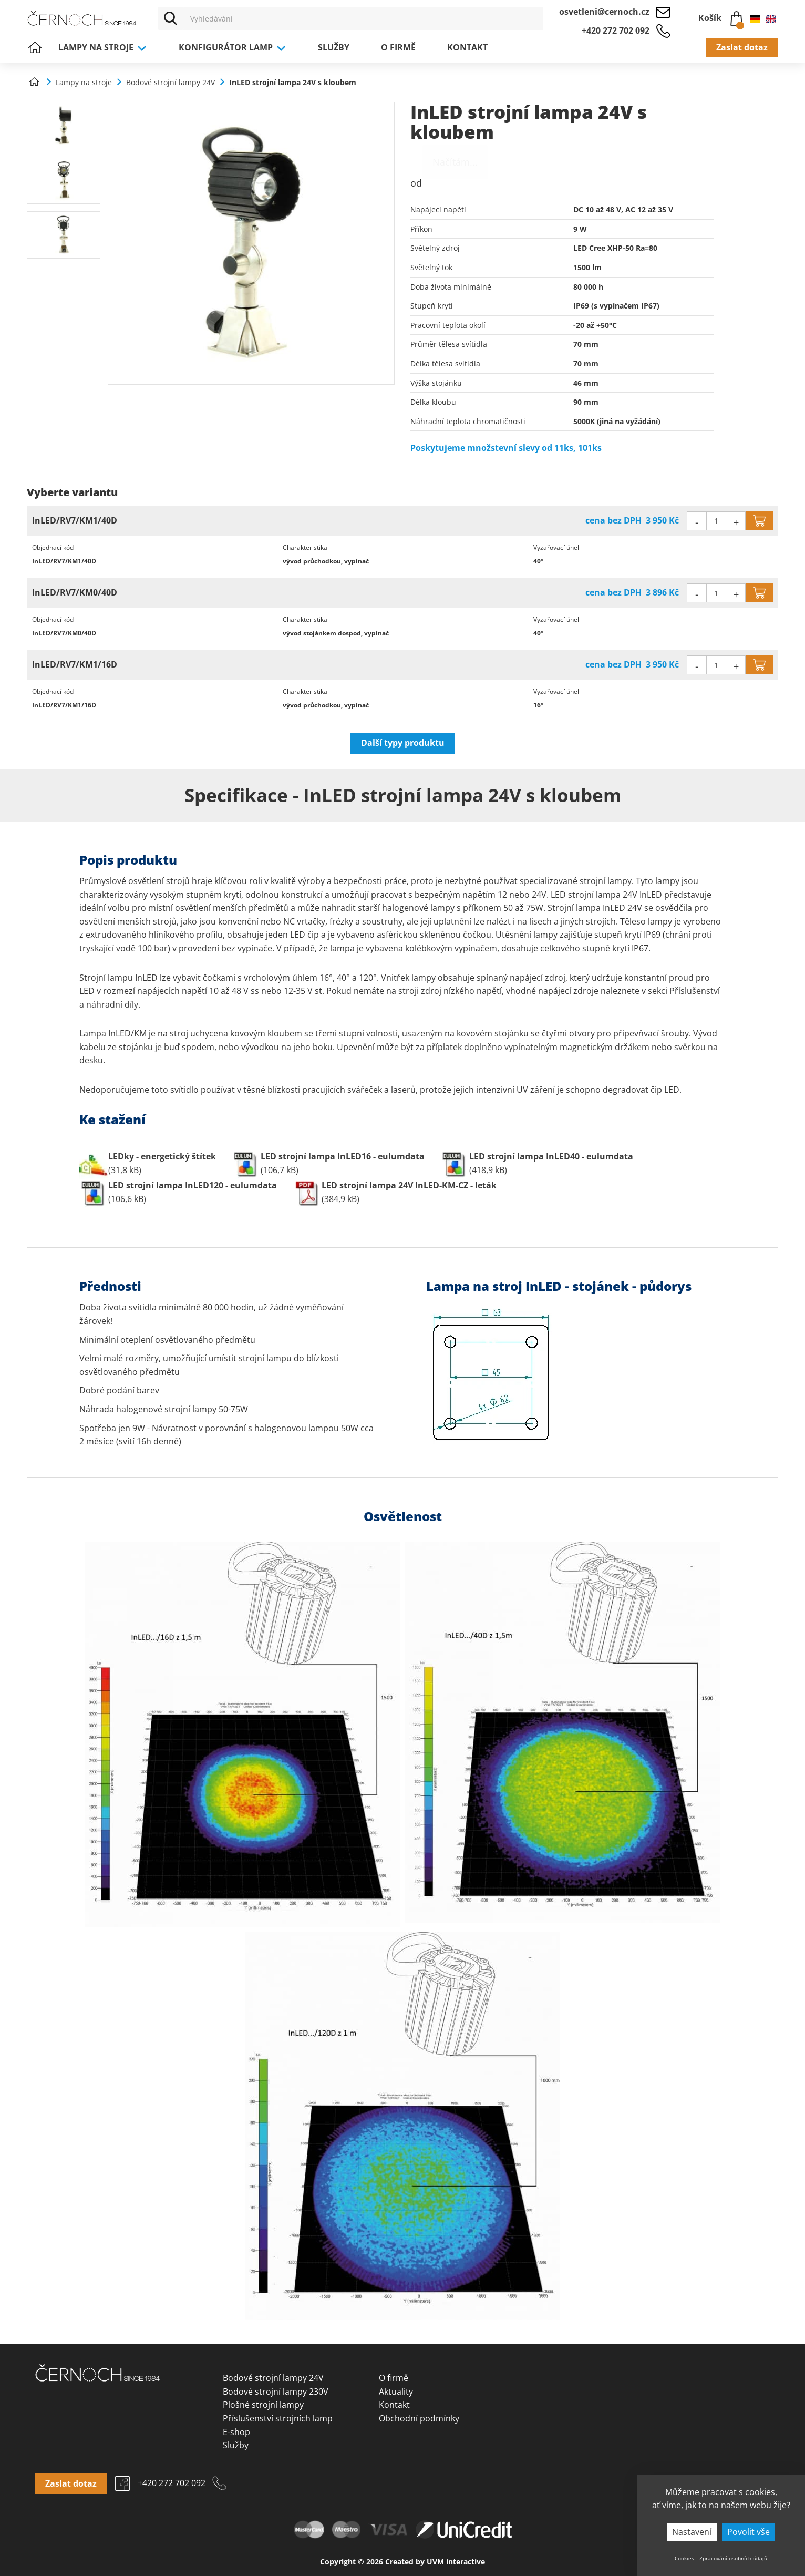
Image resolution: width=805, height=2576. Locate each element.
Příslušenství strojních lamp (278, 2418)
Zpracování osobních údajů (733, 2558)
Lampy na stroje (102, 47)
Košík (720, 16)
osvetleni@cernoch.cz (604, 11)
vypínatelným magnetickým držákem (576, 1047)
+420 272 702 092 (615, 30)
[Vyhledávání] (363, 18)
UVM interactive (456, 2562)
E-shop (236, 2432)
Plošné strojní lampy (263, 2404)
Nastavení (691, 2532)
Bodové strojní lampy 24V (273, 2378)
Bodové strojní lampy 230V (275, 2391)
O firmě (398, 47)
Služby (333, 47)
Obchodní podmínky (419, 2418)
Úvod (35, 47)
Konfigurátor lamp (232, 47)
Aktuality (396, 2391)
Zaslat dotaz (742, 47)
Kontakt (467, 47)
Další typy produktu (403, 742)
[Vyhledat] (171, 18)
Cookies (684, 2558)
